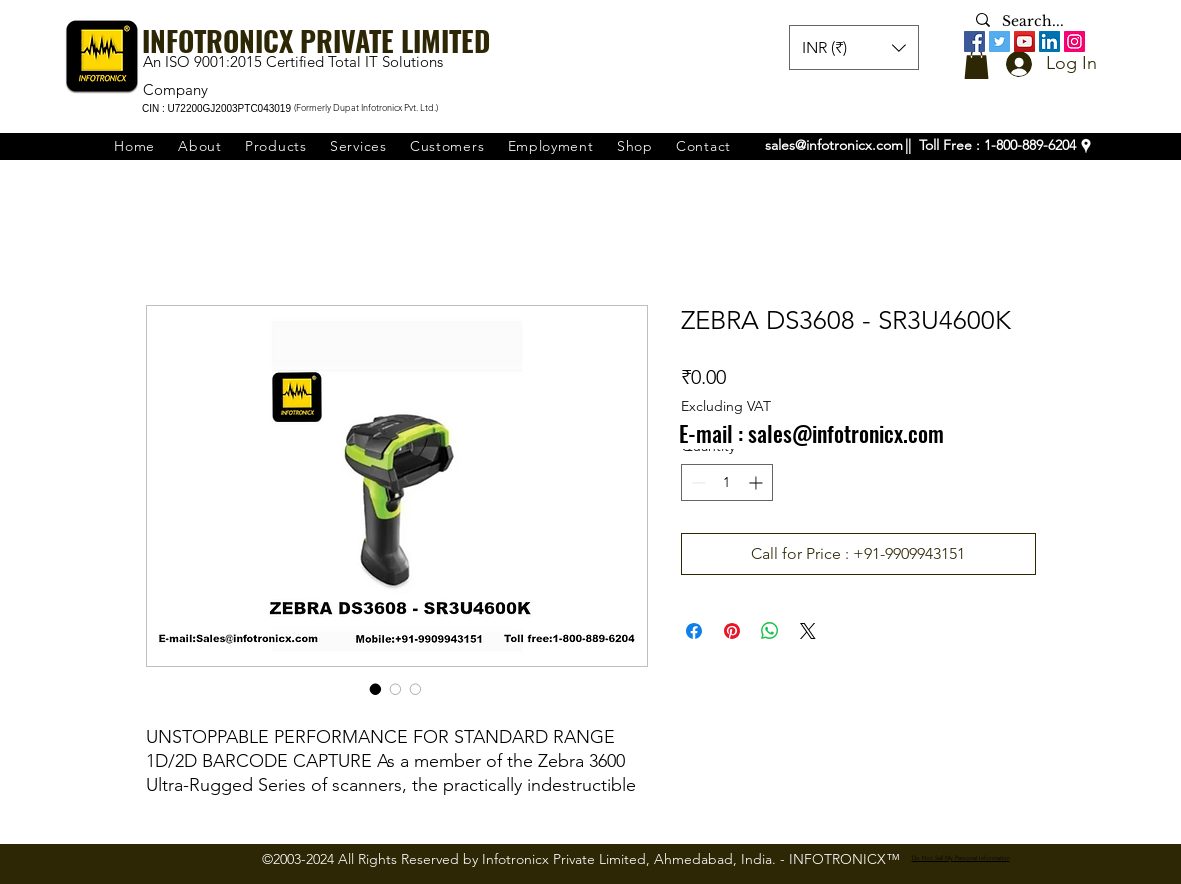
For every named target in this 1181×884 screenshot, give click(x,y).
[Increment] (757, 482)
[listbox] (854, 47)
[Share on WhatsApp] (770, 631)
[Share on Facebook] (694, 631)
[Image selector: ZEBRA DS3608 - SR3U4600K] (376, 689)
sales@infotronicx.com (834, 145)
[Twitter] (999, 41)
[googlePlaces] (1086, 146)
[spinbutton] (727, 482)
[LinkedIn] (1049, 41)
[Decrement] (696, 482)
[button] (976, 64)
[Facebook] (974, 41)
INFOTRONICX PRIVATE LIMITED (316, 40)
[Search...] (1037, 22)
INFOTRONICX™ (844, 859)
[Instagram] (1074, 41)
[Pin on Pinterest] (732, 631)
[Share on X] (808, 631)
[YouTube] (1024, 41)
